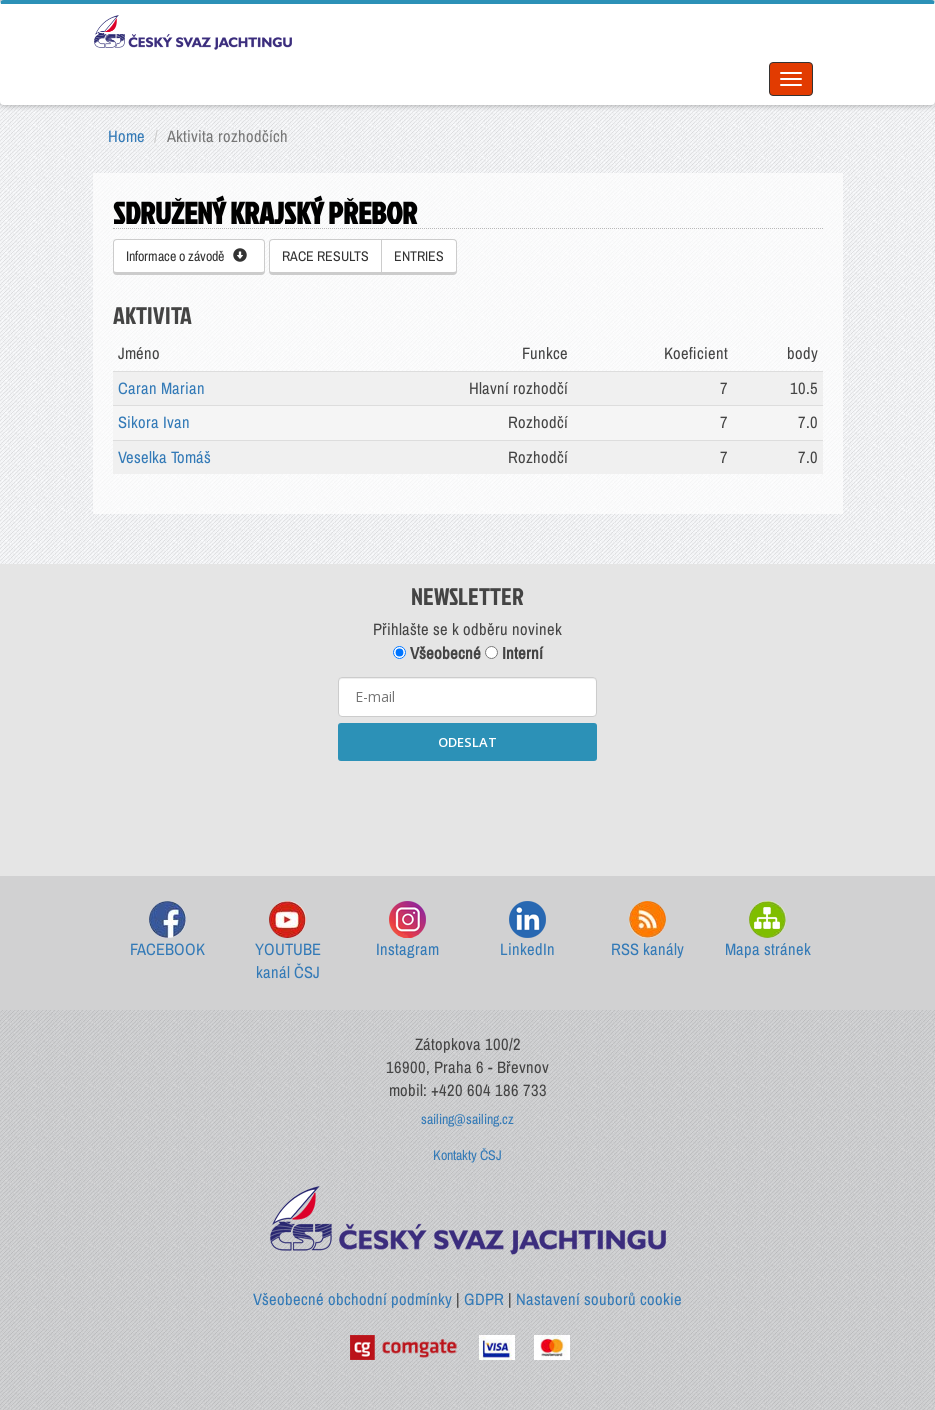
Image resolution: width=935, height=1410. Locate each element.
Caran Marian (161, 388)
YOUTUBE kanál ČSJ (288, 942)
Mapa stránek (768, 930)
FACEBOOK (167, 930)
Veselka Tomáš (164, 457)
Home (126, 136)
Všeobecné (437, 653)
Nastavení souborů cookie (599, 1299)
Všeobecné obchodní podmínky (352, 1299)
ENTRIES (419, 256)
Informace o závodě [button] (186, 256)
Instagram (407, 930)
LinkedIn (527, 930)
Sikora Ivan (154, 422)
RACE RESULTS (325, 256)
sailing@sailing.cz (467, 1119)
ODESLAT (467, 742)
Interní (514, 653)
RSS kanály (647, 930)
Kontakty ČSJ (467, 1155)
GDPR (484, 1299)
